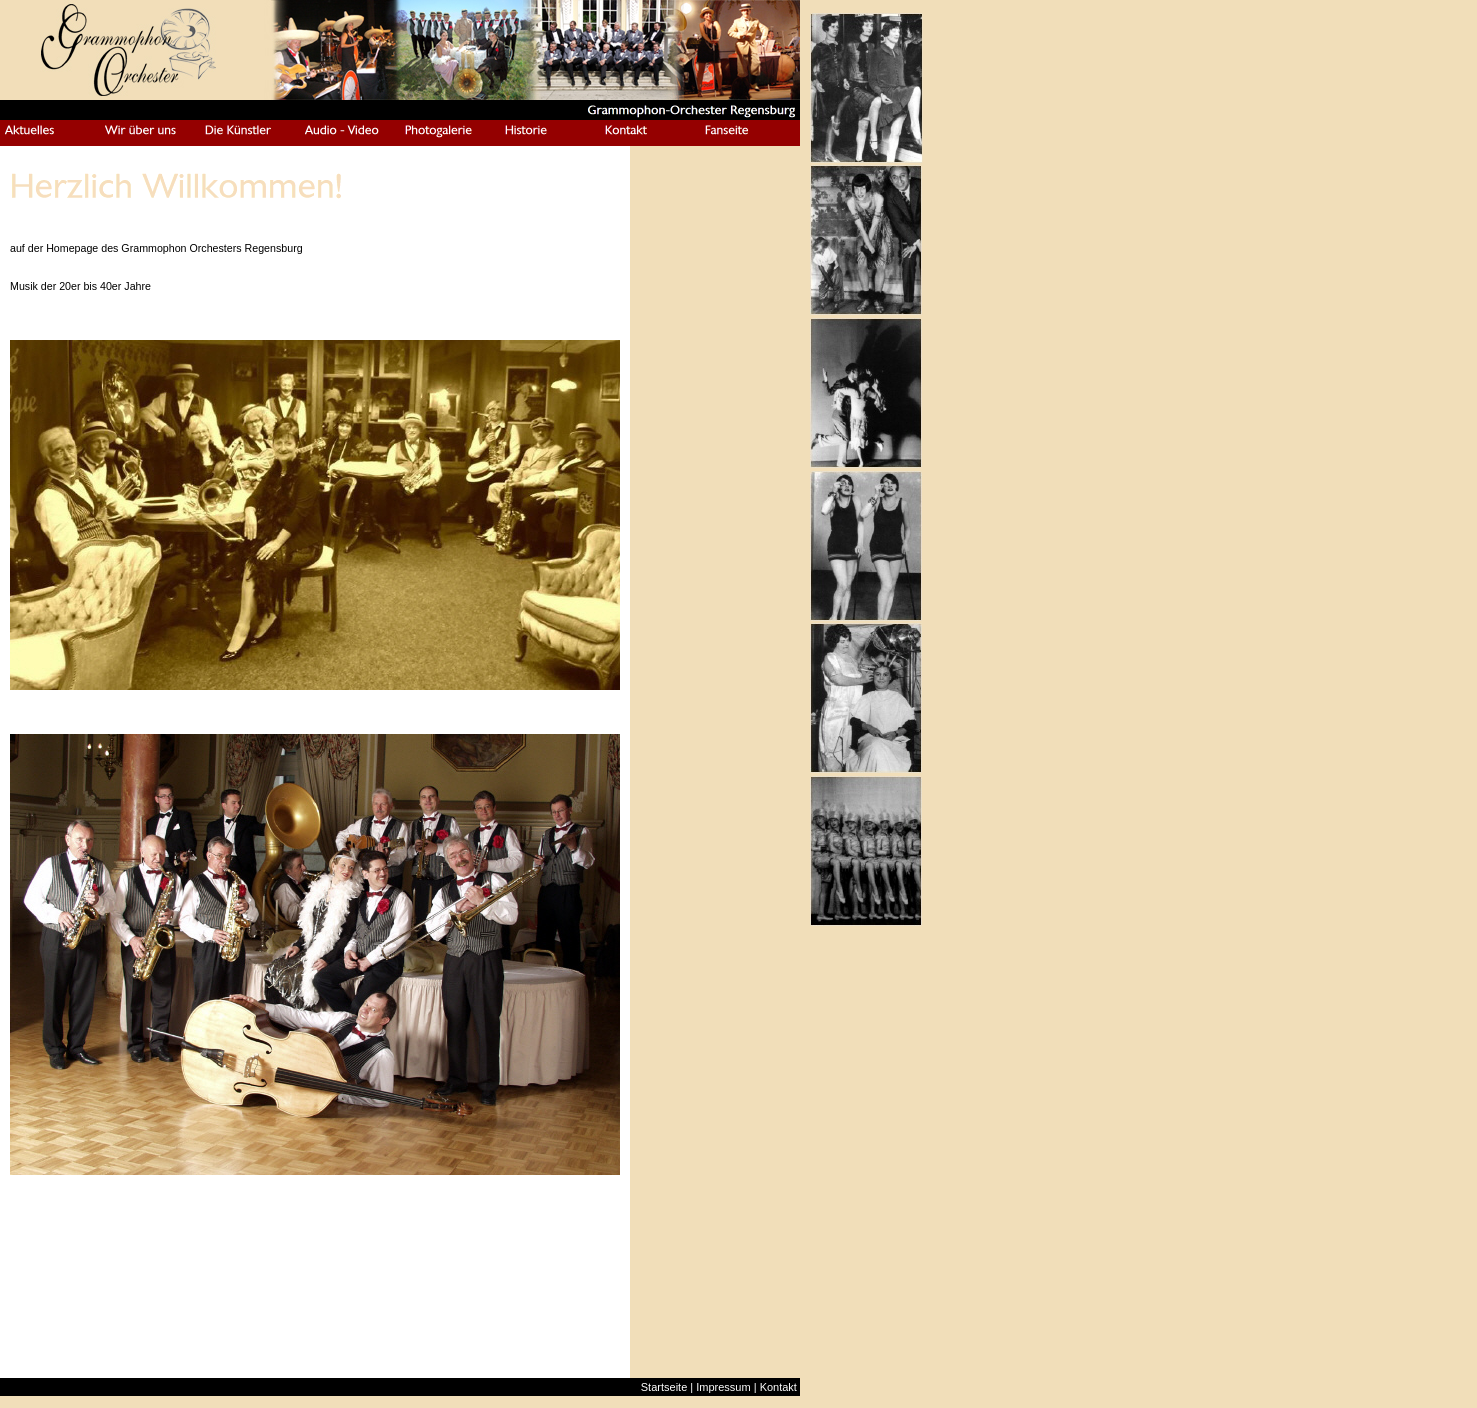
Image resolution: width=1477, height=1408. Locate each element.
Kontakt (778, 1387)
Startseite (664, 1387)
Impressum (723, 1387)
